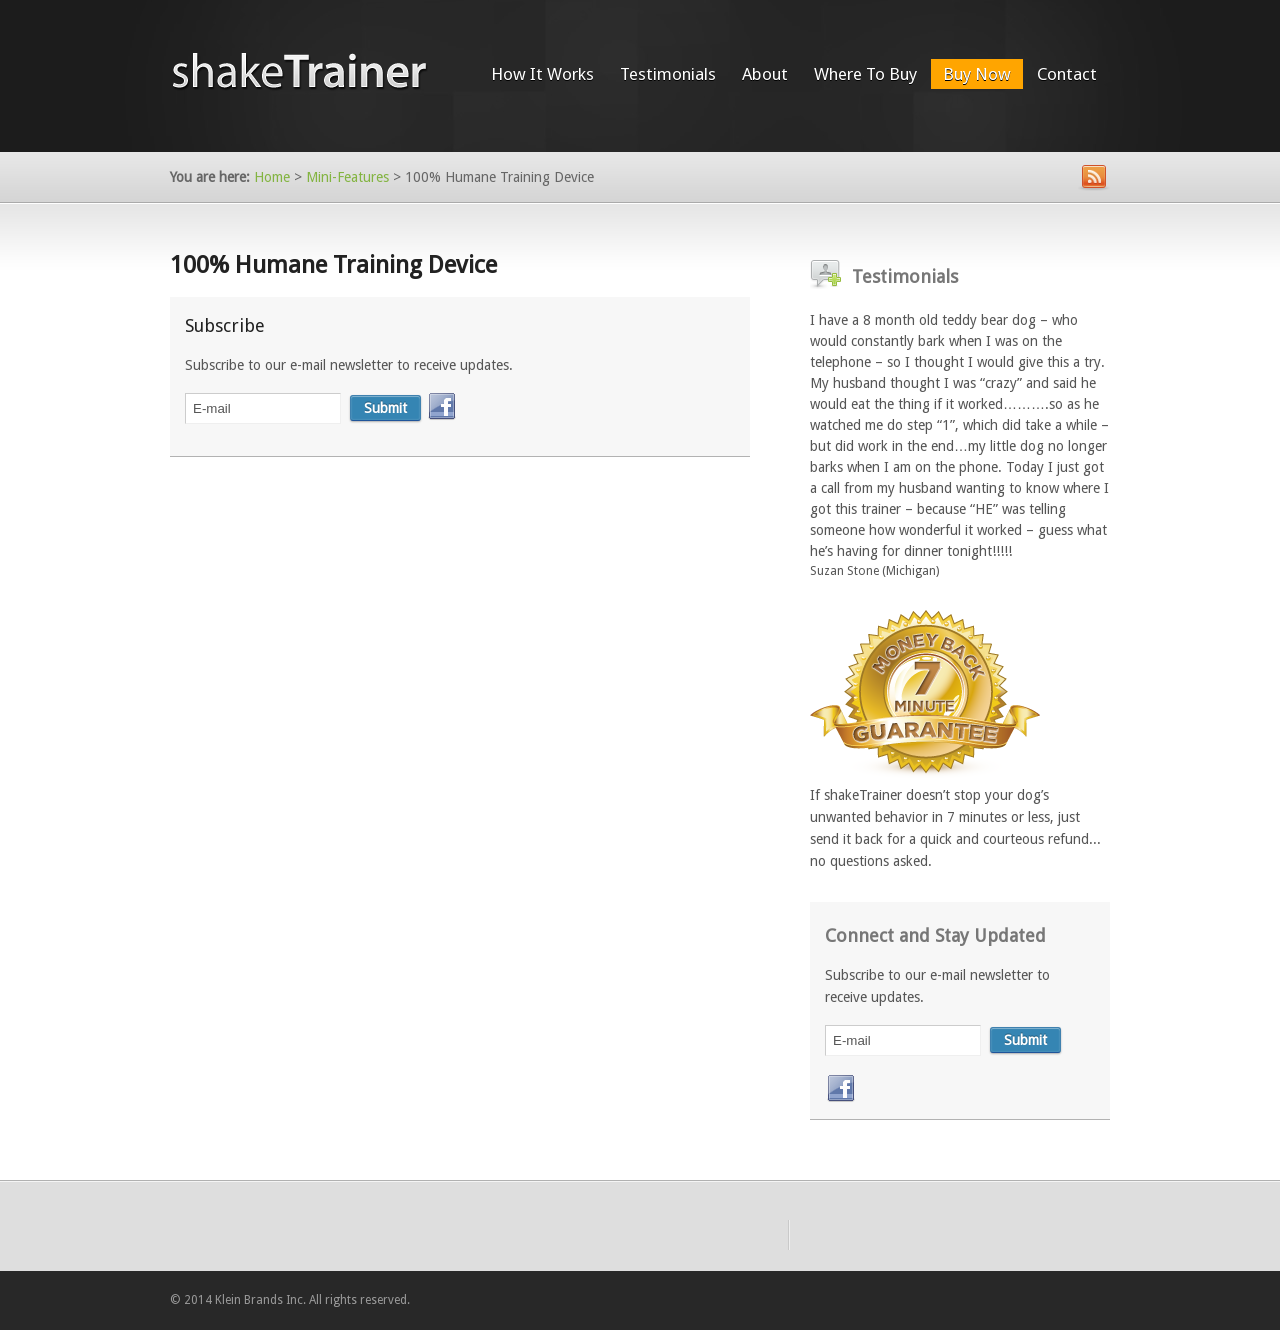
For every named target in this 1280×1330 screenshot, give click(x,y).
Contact (1067, 74)
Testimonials (668, 74)
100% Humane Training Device (333, 265)
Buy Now (977, 74)
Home (272, 177)
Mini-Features (347, 177)
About (765, 74)
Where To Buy (865, 74)
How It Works (542, 74)
